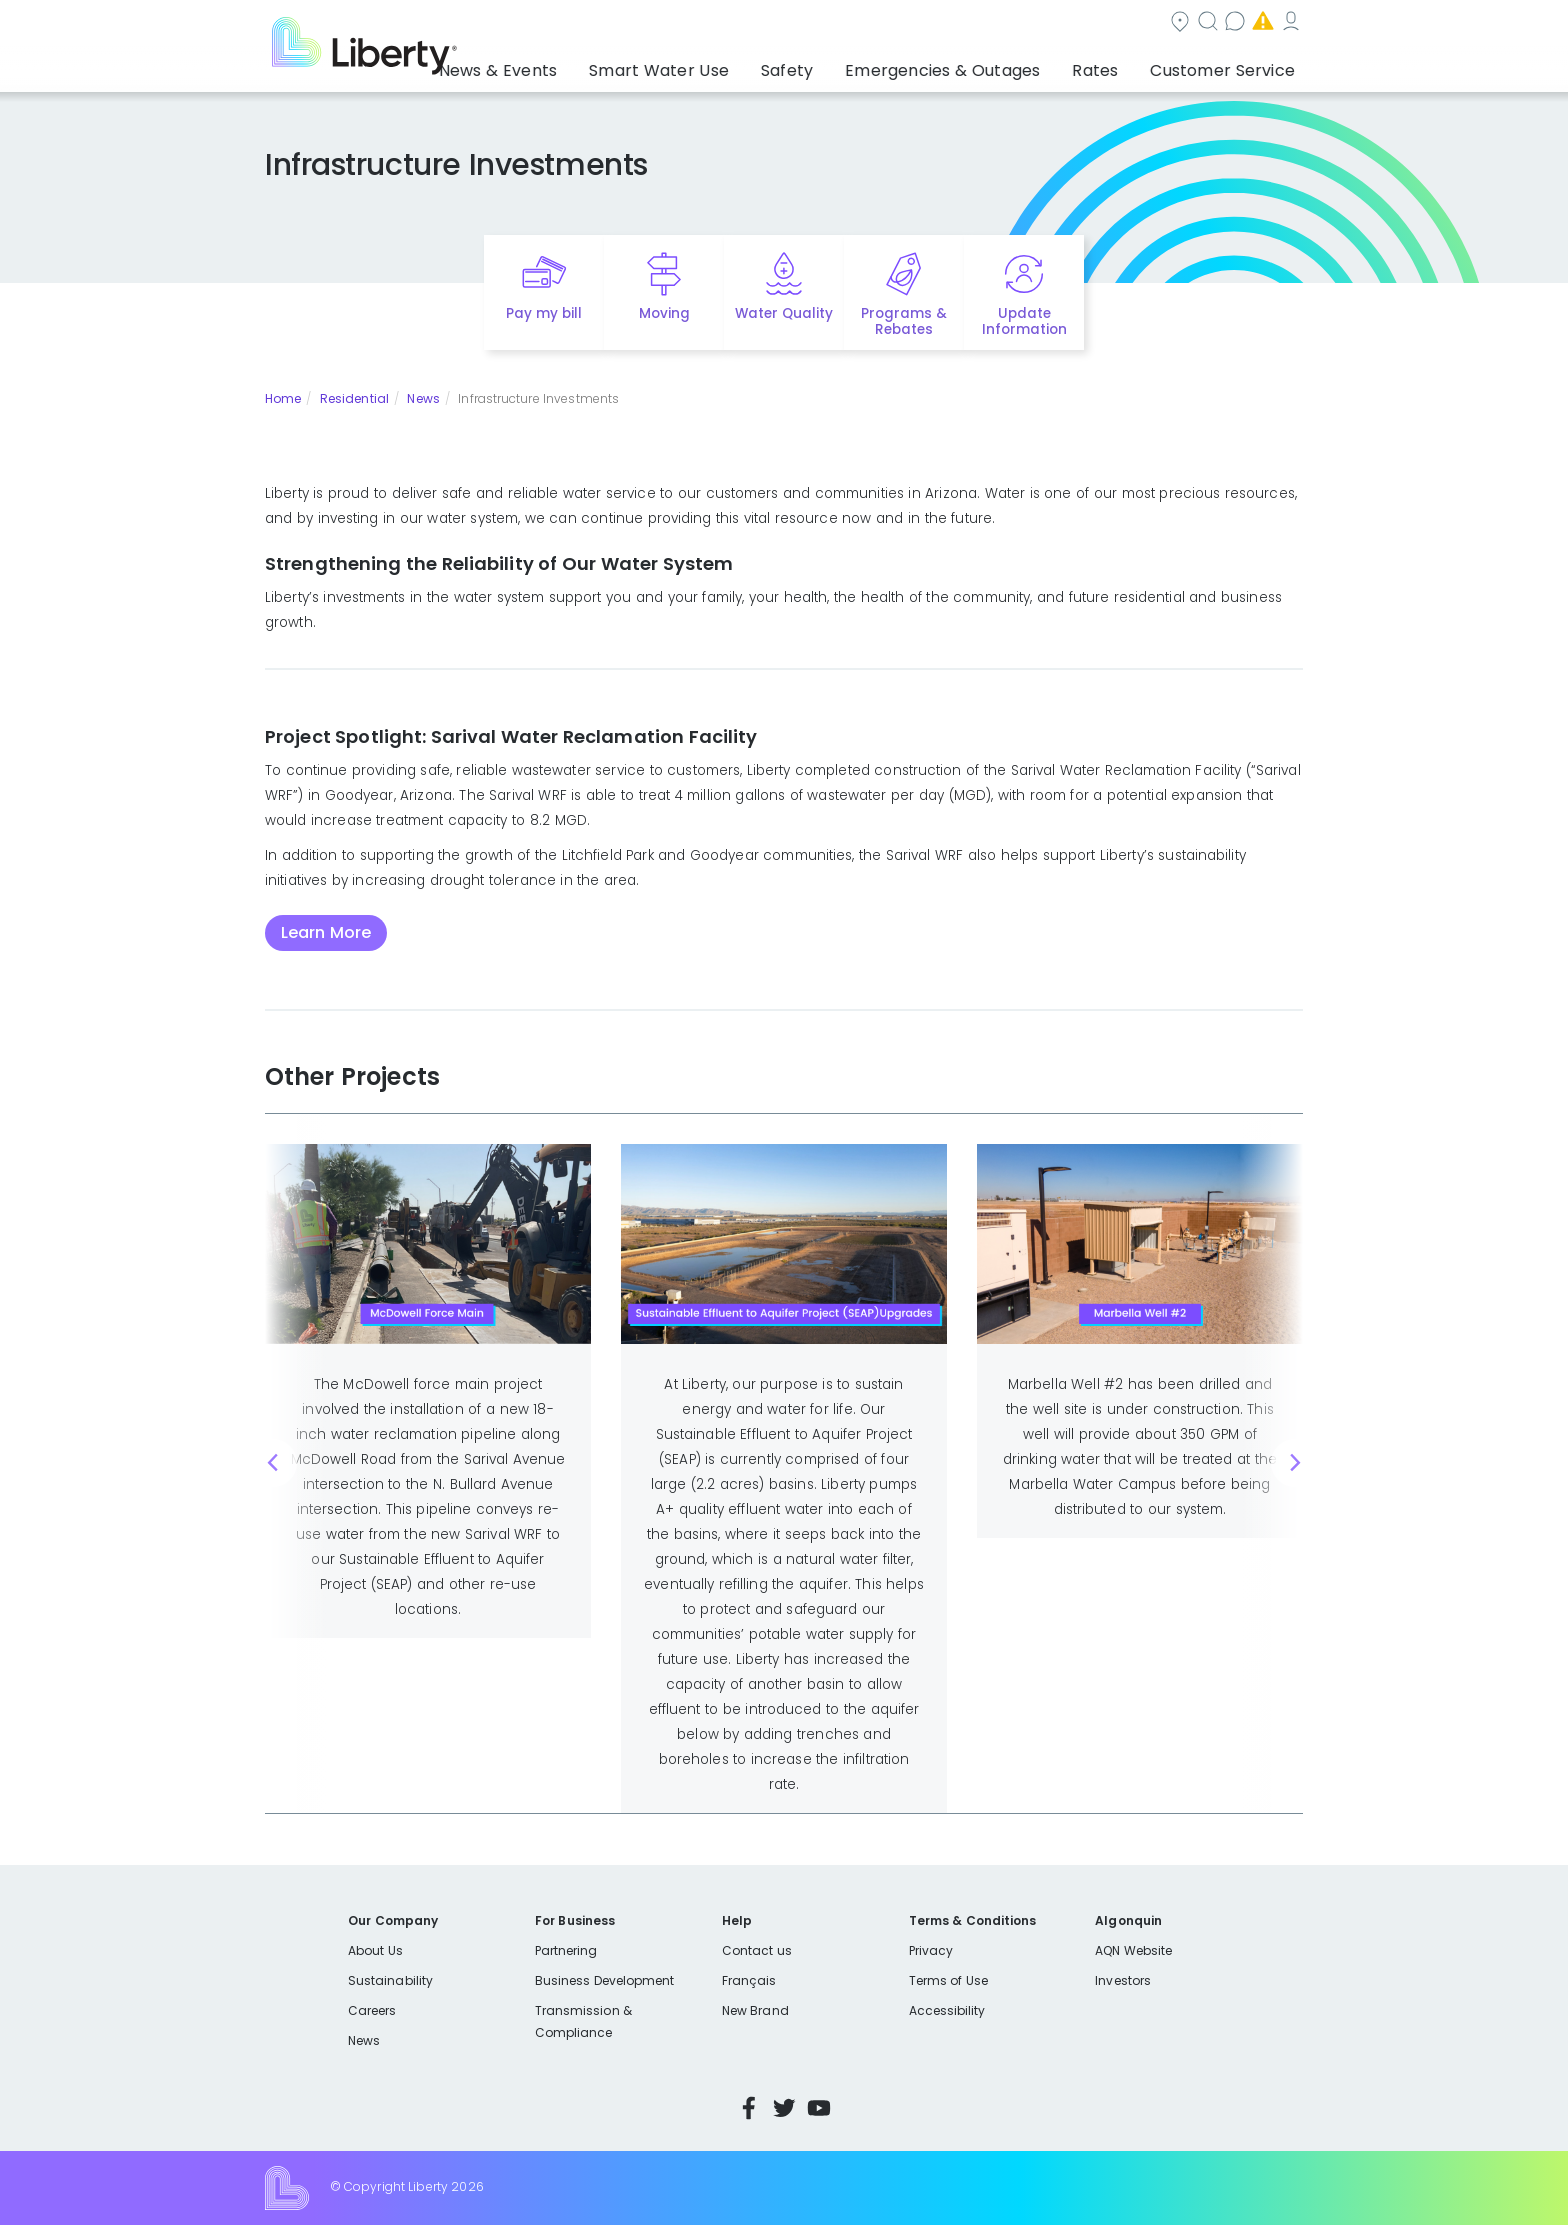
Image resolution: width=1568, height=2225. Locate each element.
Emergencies (1133, 23)
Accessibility (947, 2010)
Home (283, 398)
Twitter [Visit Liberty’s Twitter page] (784, 2108)
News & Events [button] (583, 65)
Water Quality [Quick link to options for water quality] (784, 313)
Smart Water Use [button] (725, 65)
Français (749, 1980)
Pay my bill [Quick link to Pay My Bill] (544, 313)
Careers (372, 2010)
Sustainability (390, 1980)
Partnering (566, 1950)
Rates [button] (1115, 65)
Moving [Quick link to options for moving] (664, 313)
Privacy (931, 1950)
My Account (1259, 23)
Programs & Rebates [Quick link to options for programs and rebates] (904, 322)
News (423, 398)
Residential (354, 398)
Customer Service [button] (1228, 65)
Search (904, 23)
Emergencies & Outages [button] (978, 65)
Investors (1123, 1980)
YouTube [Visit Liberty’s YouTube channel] (819, 2108)
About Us (375, 1950)
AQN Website (1133, 1950)
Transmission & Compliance (583, 2021)
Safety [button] (839, 65)
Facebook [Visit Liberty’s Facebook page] (749, 2108)
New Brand (755, 2010)
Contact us (1009, 23)
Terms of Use (949, 1980)
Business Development (605, 1980)
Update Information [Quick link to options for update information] (1024, 322)
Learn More (326, 932)
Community (796, 23)
